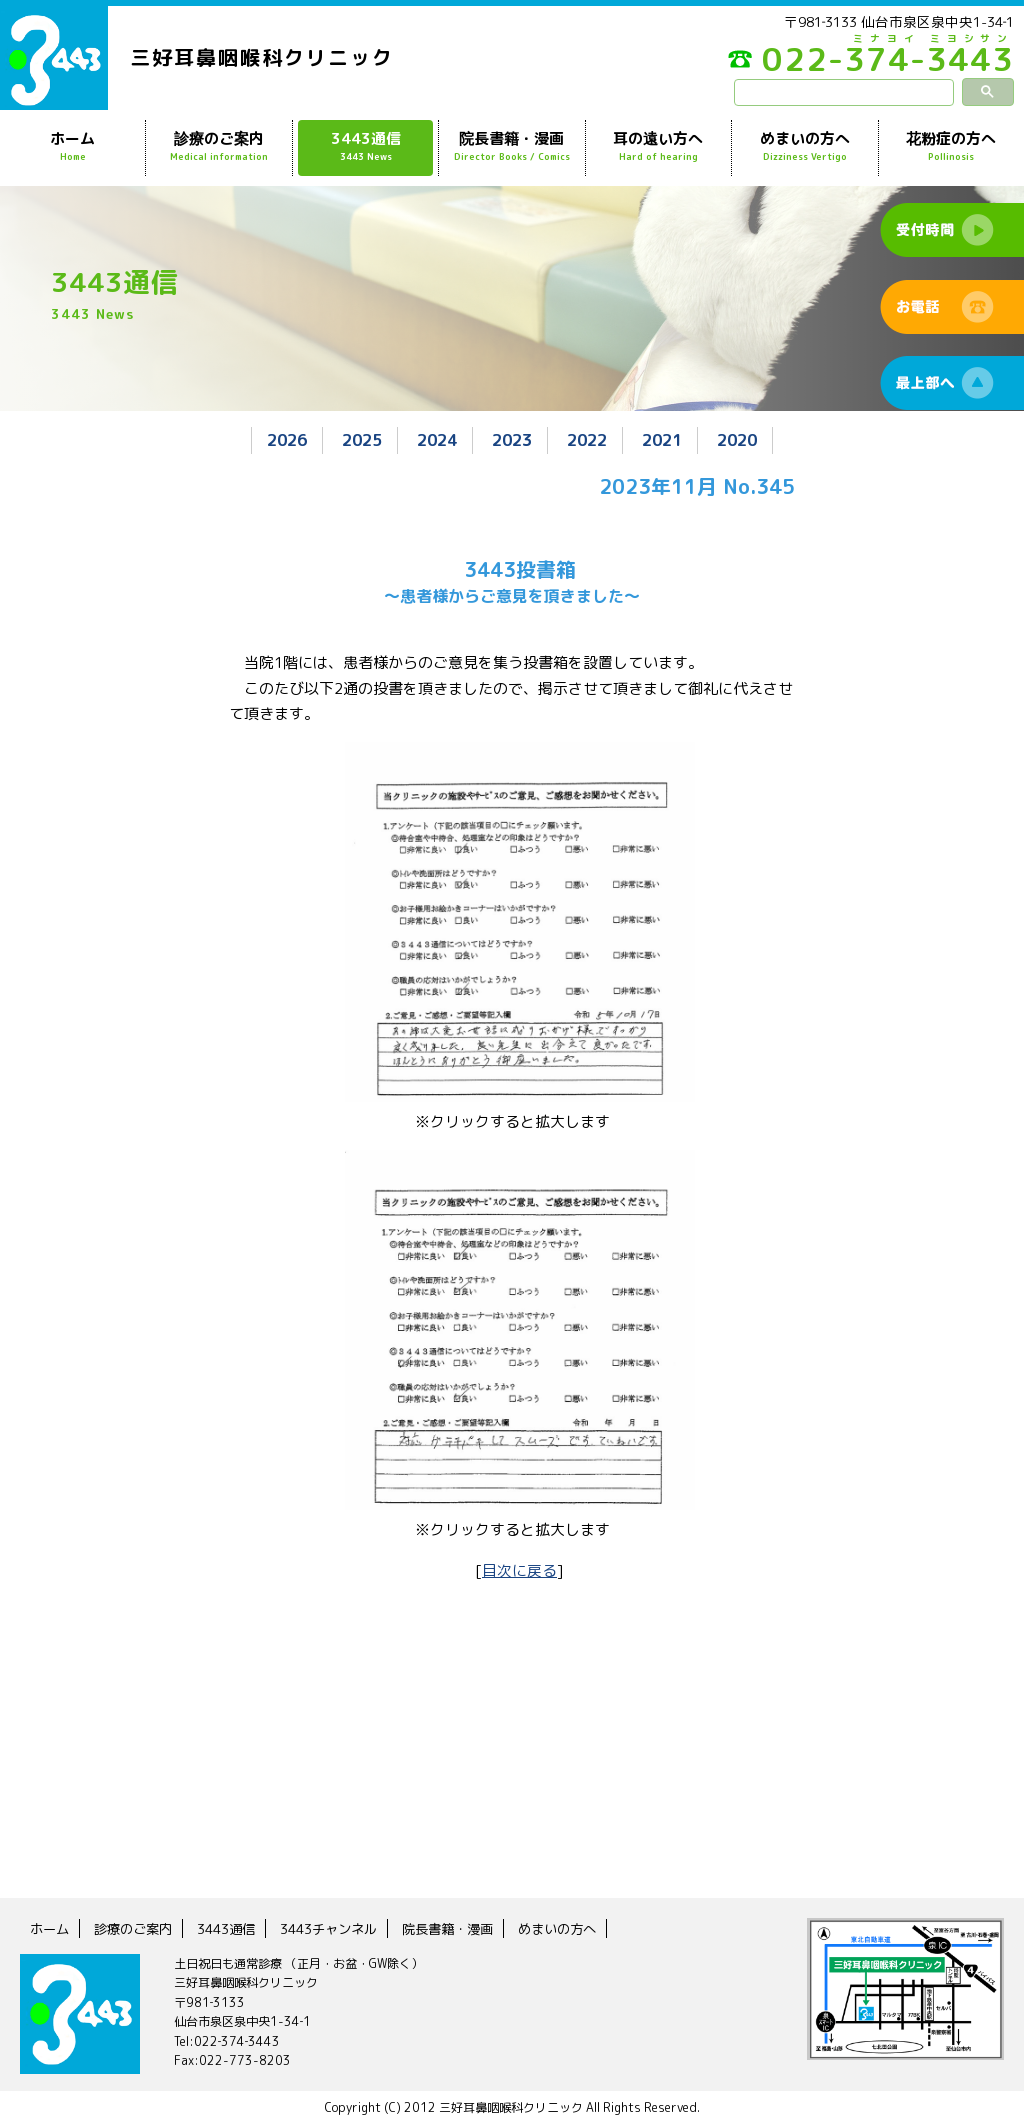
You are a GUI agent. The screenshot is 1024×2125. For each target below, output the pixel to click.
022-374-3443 (864, 64)
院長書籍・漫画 (511, 147)
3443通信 (365, 147)
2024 (433, 439)
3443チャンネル (342, 1928)
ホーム (72, 147)
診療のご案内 (218, 147)
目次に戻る (519, 1569)
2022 (591, 439)
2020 (749, 439)
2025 (354, 439)
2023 (512, 439)
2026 (275, 439)
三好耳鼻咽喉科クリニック (262, 57)
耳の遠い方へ (658, 147)
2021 (670, 439)
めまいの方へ (804, 147)
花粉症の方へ (951, 147)
